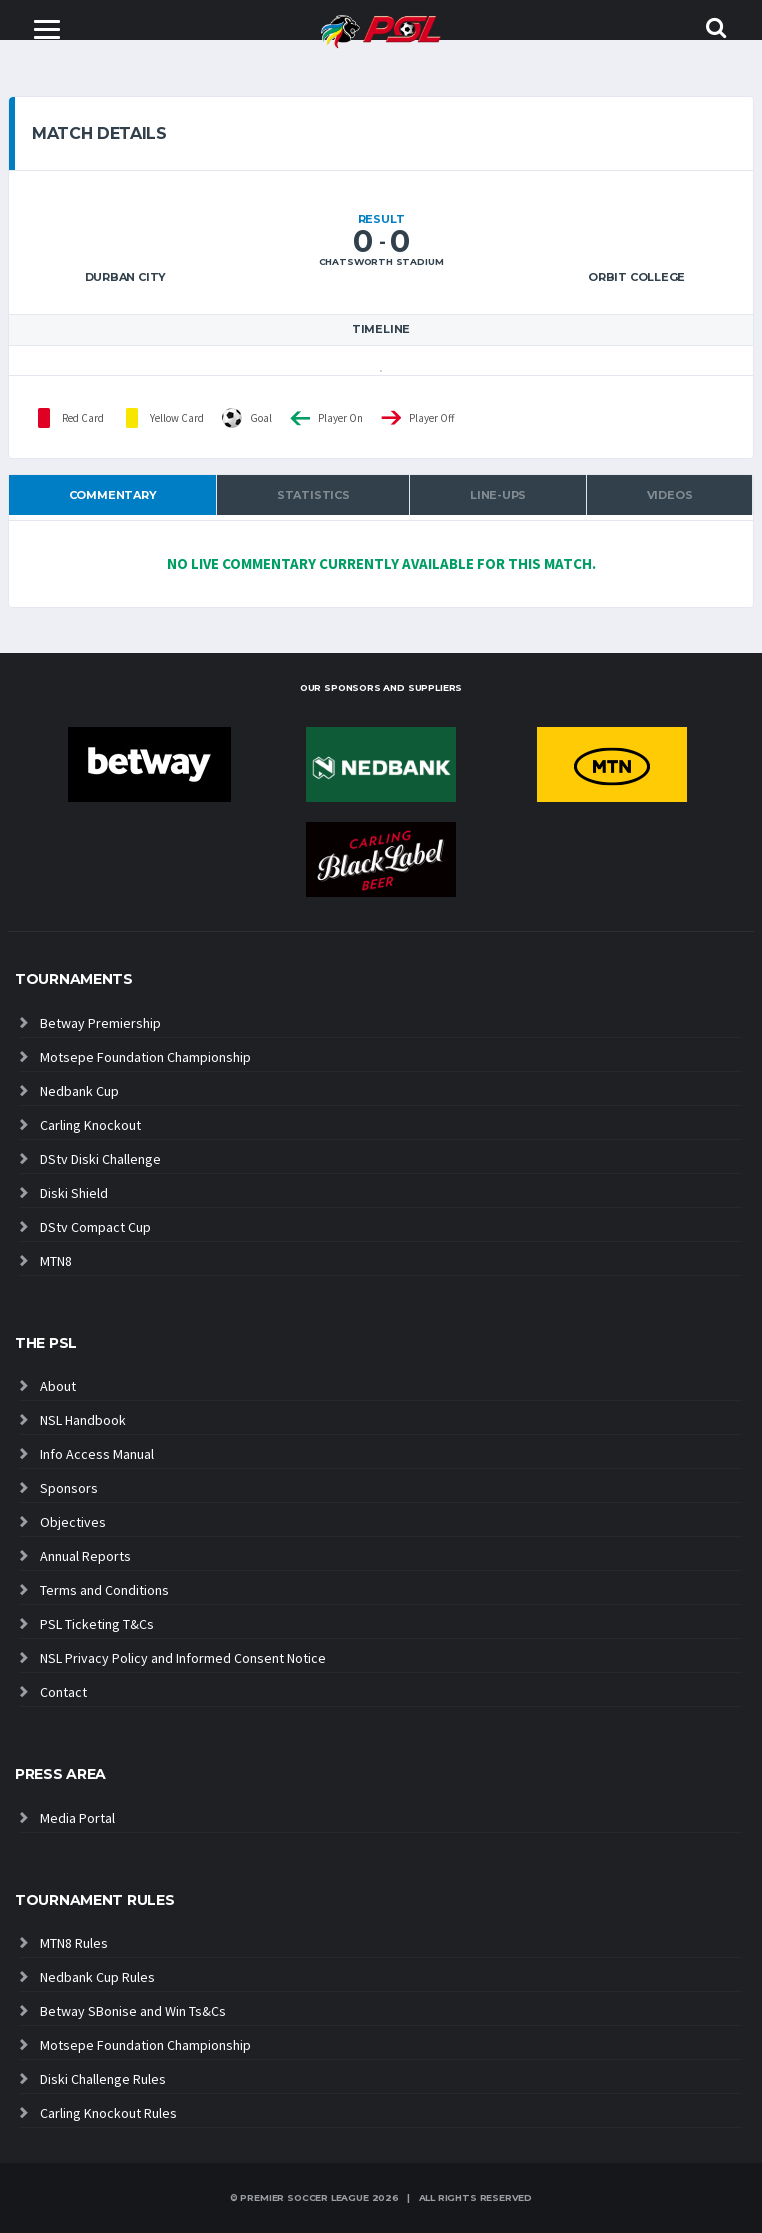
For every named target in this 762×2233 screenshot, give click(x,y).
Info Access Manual (97, 1454)
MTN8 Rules (74, 1943)
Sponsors (69, 1488)
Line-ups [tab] (498, 495)
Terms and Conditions (104, 1590)
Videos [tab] (670, 495)
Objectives (73, 1522)
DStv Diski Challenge (100, 1159)
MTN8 (56, 1261)
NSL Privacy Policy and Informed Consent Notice (183, 1658)
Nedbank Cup (79, 1091)
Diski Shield (74, 1193)
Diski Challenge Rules (103, 2079)
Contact (63, 1692)
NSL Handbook (83, 1420)
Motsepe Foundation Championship (145, 1057)
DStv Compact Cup (95, 1227)
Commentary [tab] (113, 495)
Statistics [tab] (313, 495)
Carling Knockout (90, 1125)
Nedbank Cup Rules (97, 1977)
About (58, 1386)
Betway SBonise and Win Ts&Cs (133, 2011)
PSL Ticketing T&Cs (97, 1624)
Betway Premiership (100, 1023)
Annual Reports (85, 1556)
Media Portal (77, 1818)
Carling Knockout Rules (108, 2113)
